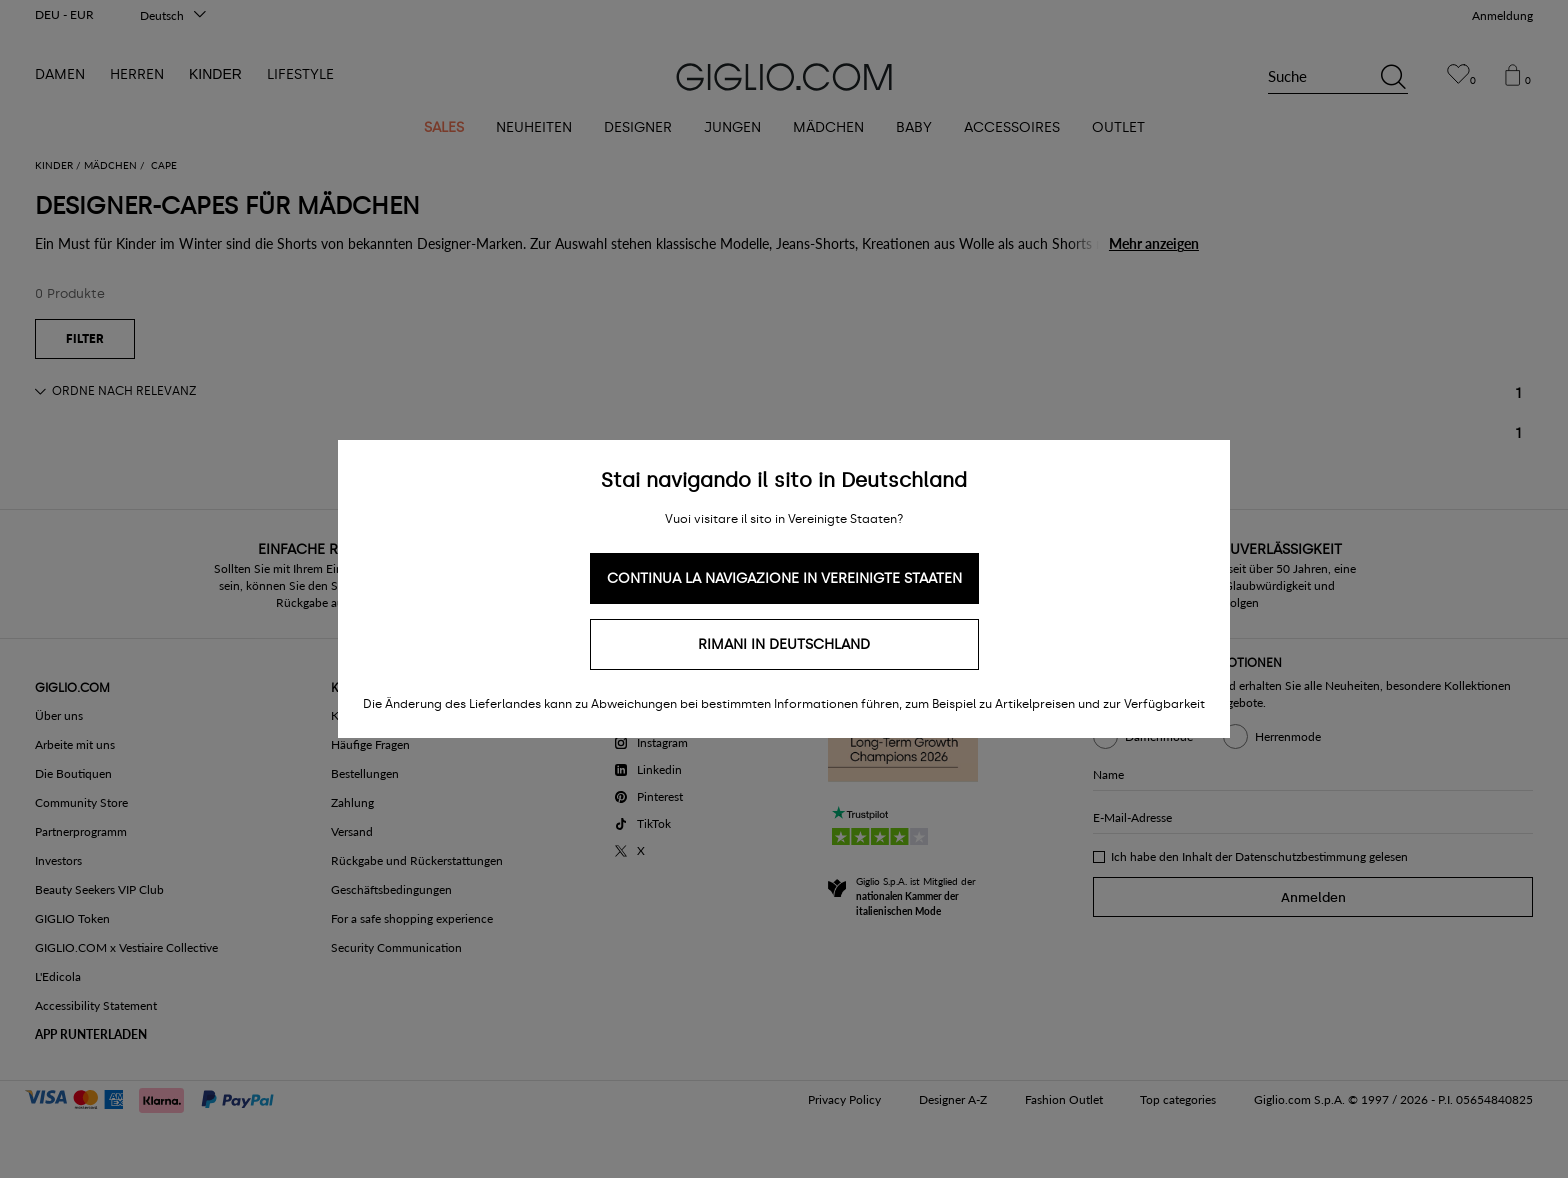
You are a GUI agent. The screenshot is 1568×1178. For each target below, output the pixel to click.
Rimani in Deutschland (784, 644)
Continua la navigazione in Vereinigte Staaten (784, 578)
